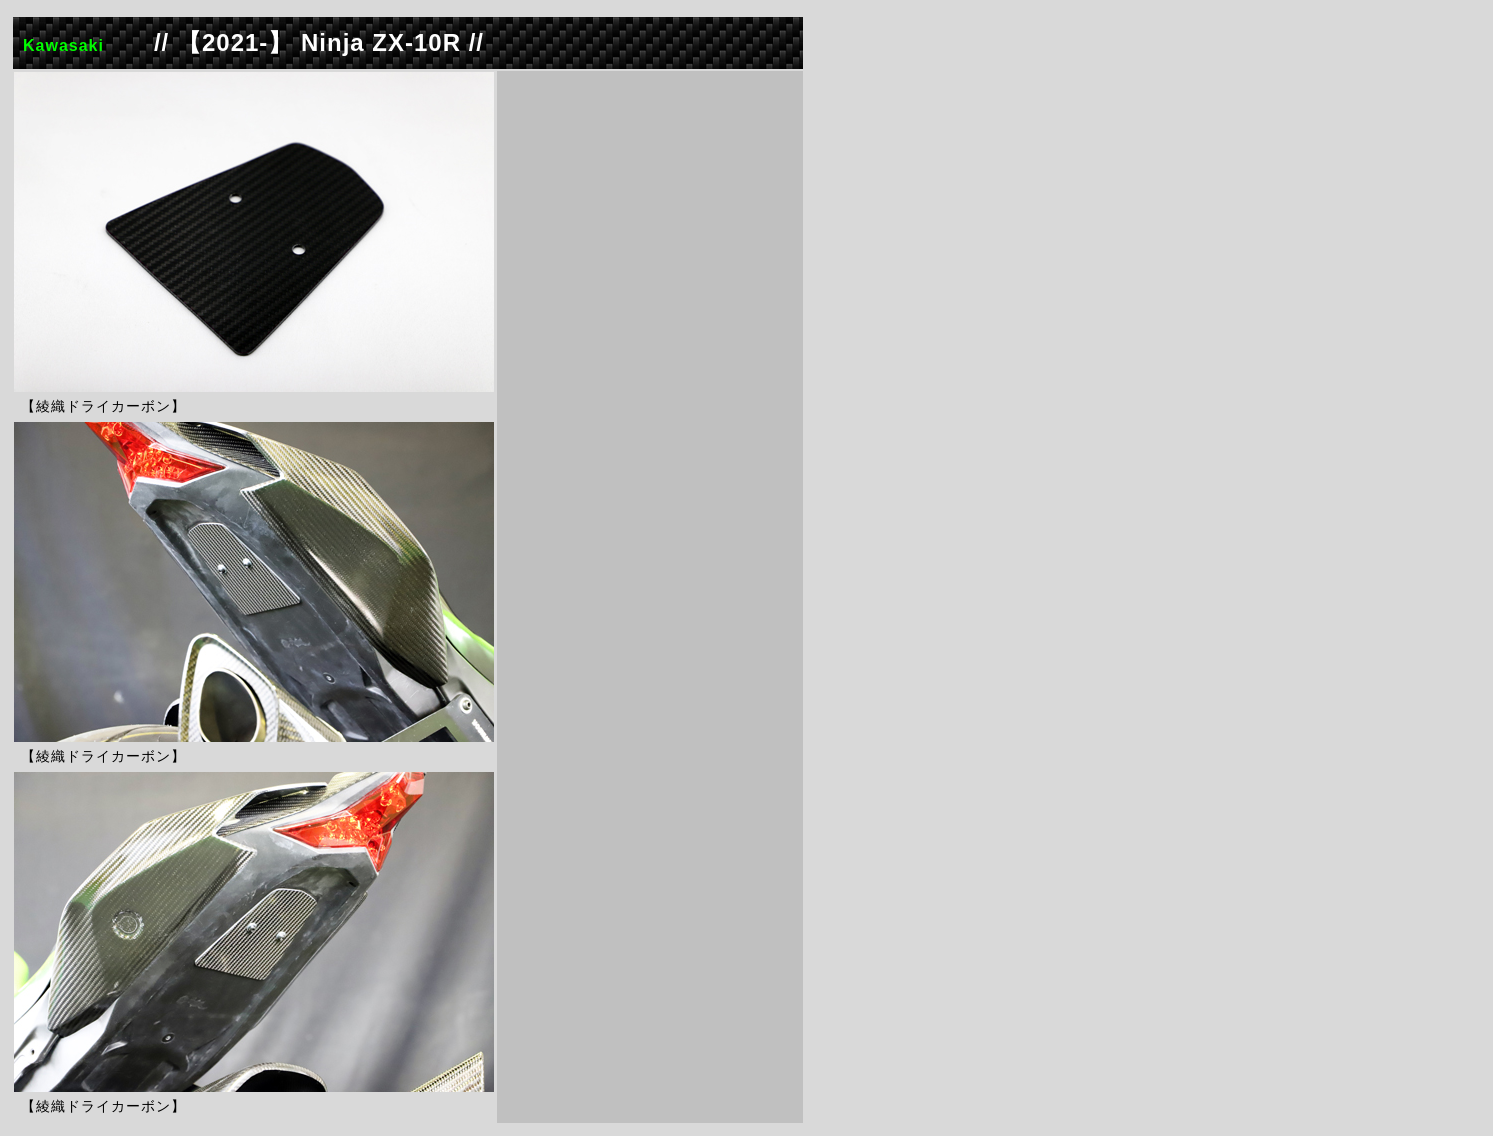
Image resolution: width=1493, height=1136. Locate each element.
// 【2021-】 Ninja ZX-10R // (319, 42)
